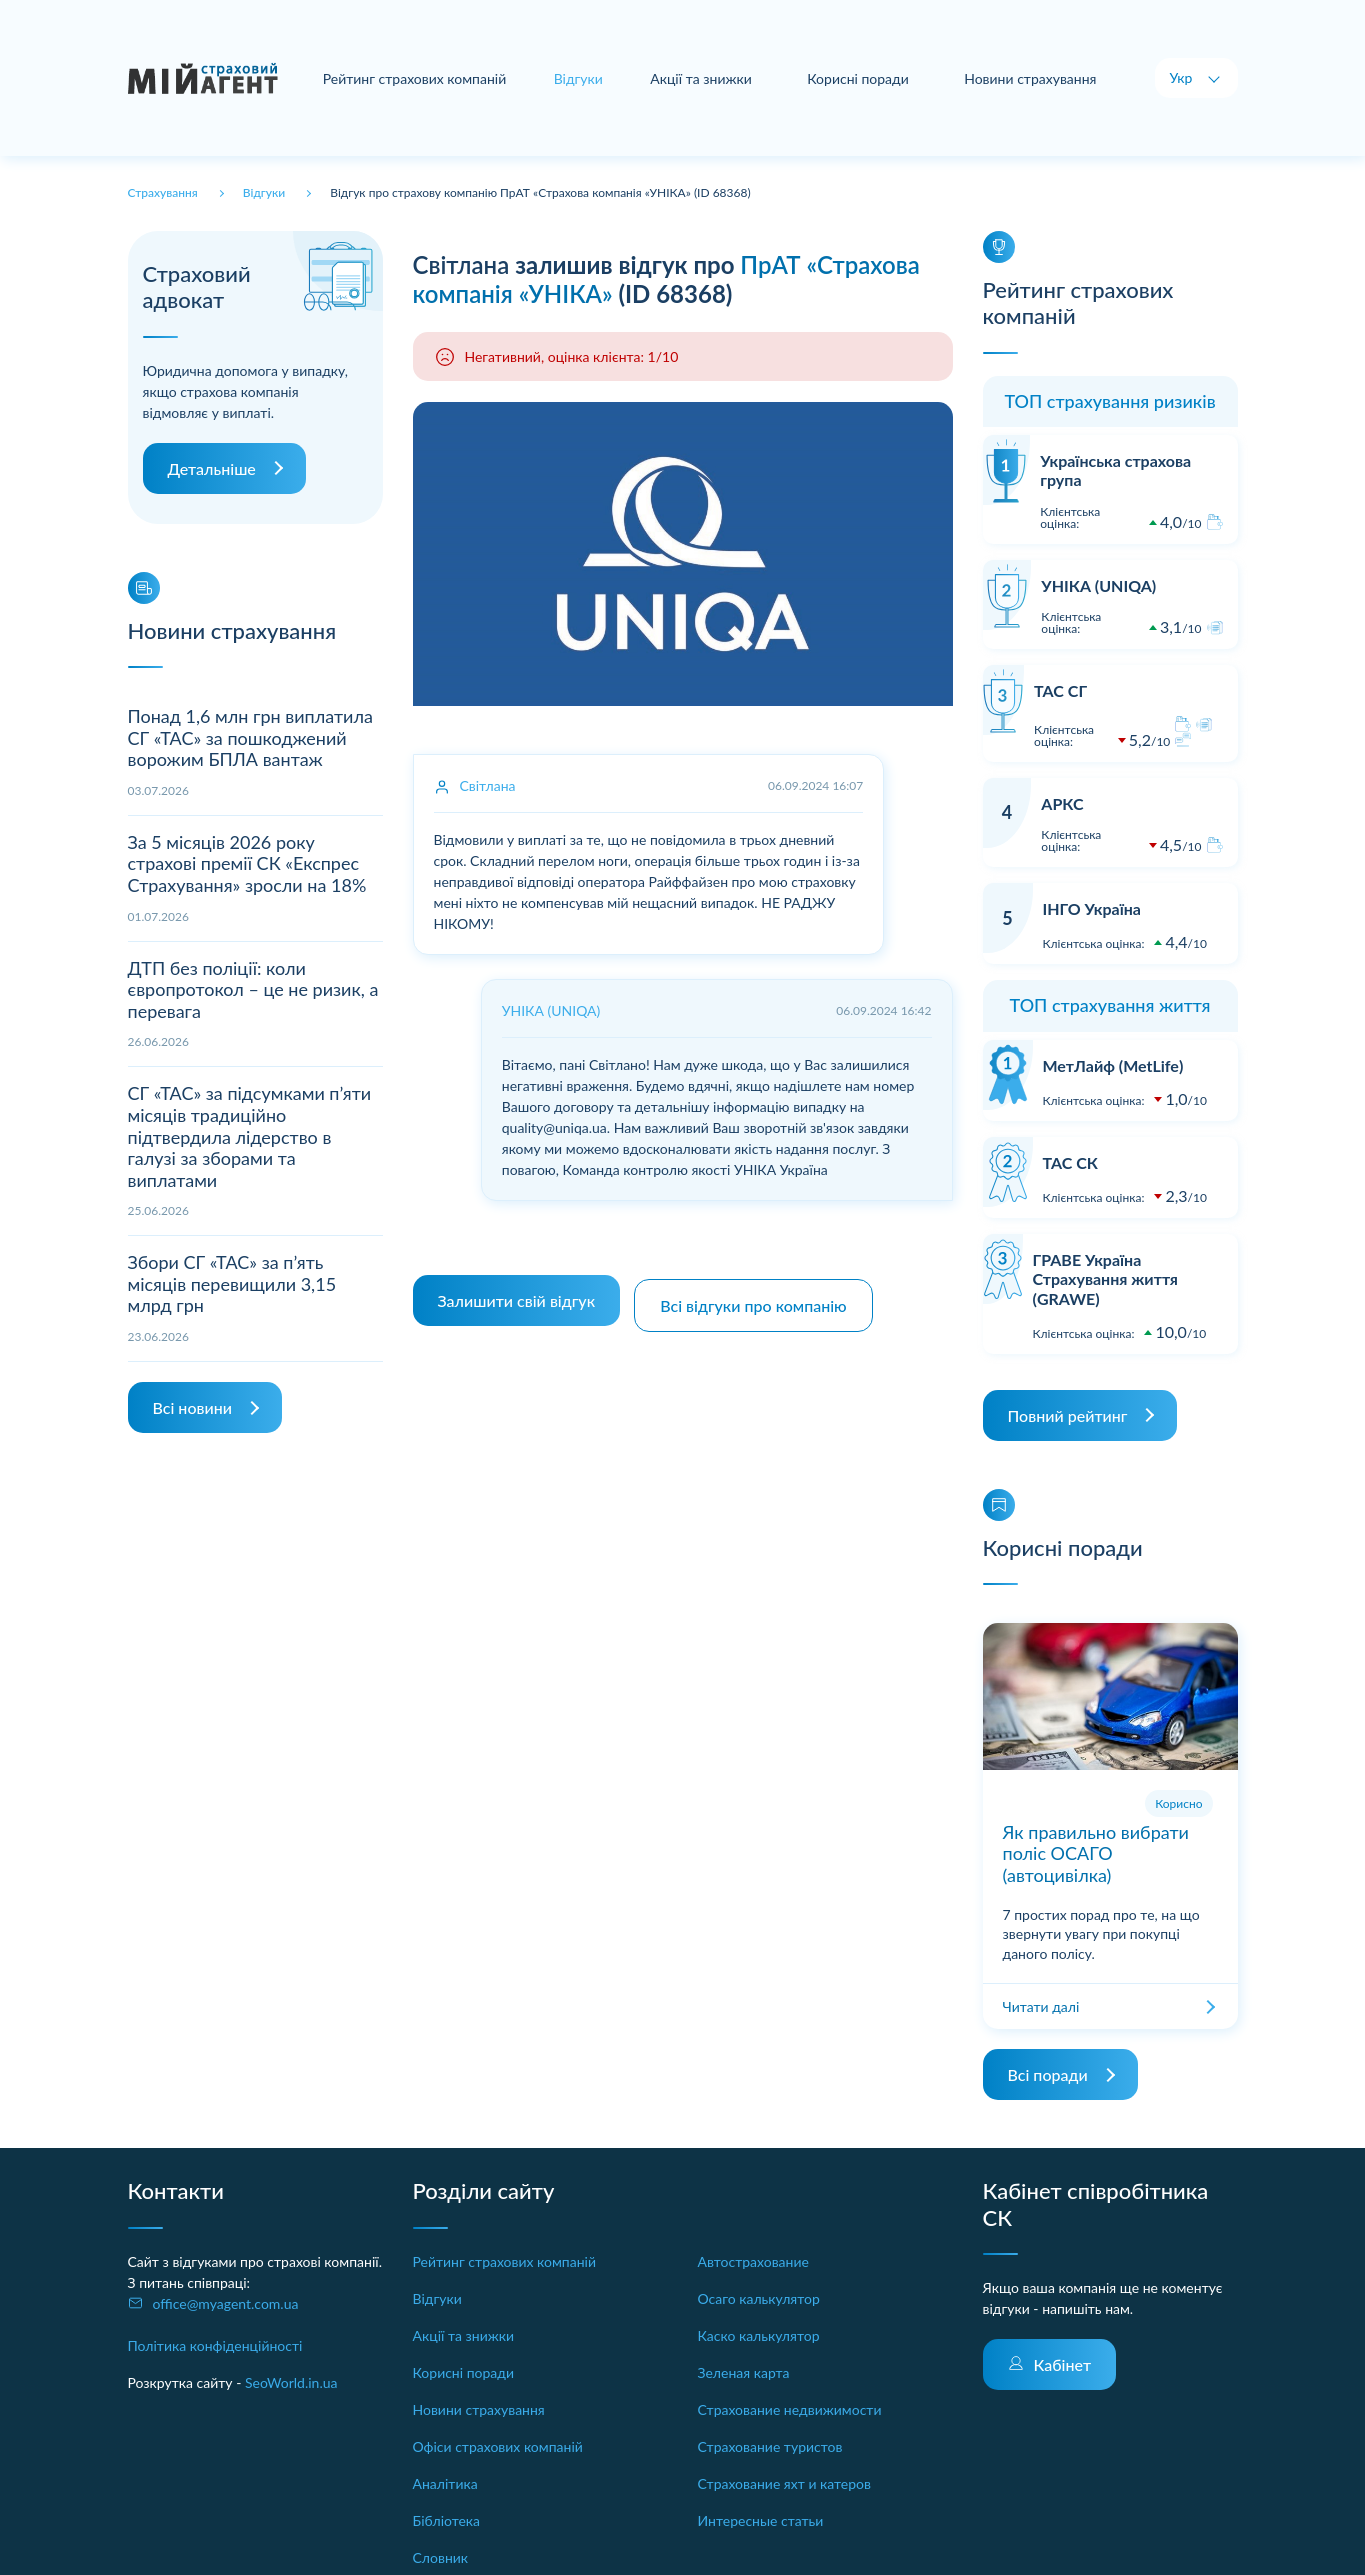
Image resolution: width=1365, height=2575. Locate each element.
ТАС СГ (1060, 690)
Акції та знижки (703, 78)
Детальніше (212, 468)
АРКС (1062, 803)
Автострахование (753, 2261)
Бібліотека (447, 2520)
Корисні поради (859, 78)
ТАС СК (1070, 1162)
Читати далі (1041, 2006)
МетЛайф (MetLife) (1113, 1065)
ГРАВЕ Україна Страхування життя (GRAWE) (1105, 1278)
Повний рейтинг (1068, 1415)
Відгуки (437, 2298)
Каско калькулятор (759, 2335)
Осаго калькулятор (759, 2298)
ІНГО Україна (1092, 908)
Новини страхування (1030, 78)
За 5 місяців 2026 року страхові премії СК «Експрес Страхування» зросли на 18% (247, 863)
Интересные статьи (761, 2520)
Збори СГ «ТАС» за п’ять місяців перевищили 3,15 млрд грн (232, 1283)
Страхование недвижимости (790, 2409)
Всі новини (192, 1407)
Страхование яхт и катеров (784, 2483)
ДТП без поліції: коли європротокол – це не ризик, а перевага (253, 989)
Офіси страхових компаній (498, 2446)
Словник (441, 2557)
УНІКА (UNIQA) (1098, 585)
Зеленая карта (744, 2372)
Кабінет (1063, 2364)
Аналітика (445, 2483)
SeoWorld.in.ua (291, 2382)
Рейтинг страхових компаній (418, 78)
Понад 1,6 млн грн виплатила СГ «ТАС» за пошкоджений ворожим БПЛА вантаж (250, 737)
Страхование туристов (770, 2446)
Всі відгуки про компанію (759, 1295)
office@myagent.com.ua (226, 2303)
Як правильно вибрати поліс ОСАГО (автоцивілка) (1096, 1853)
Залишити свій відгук (517, 1295)
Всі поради (1048, 2074)
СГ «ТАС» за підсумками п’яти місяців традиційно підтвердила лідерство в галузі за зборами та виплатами (250, 1136)
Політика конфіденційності (215, 2345)
